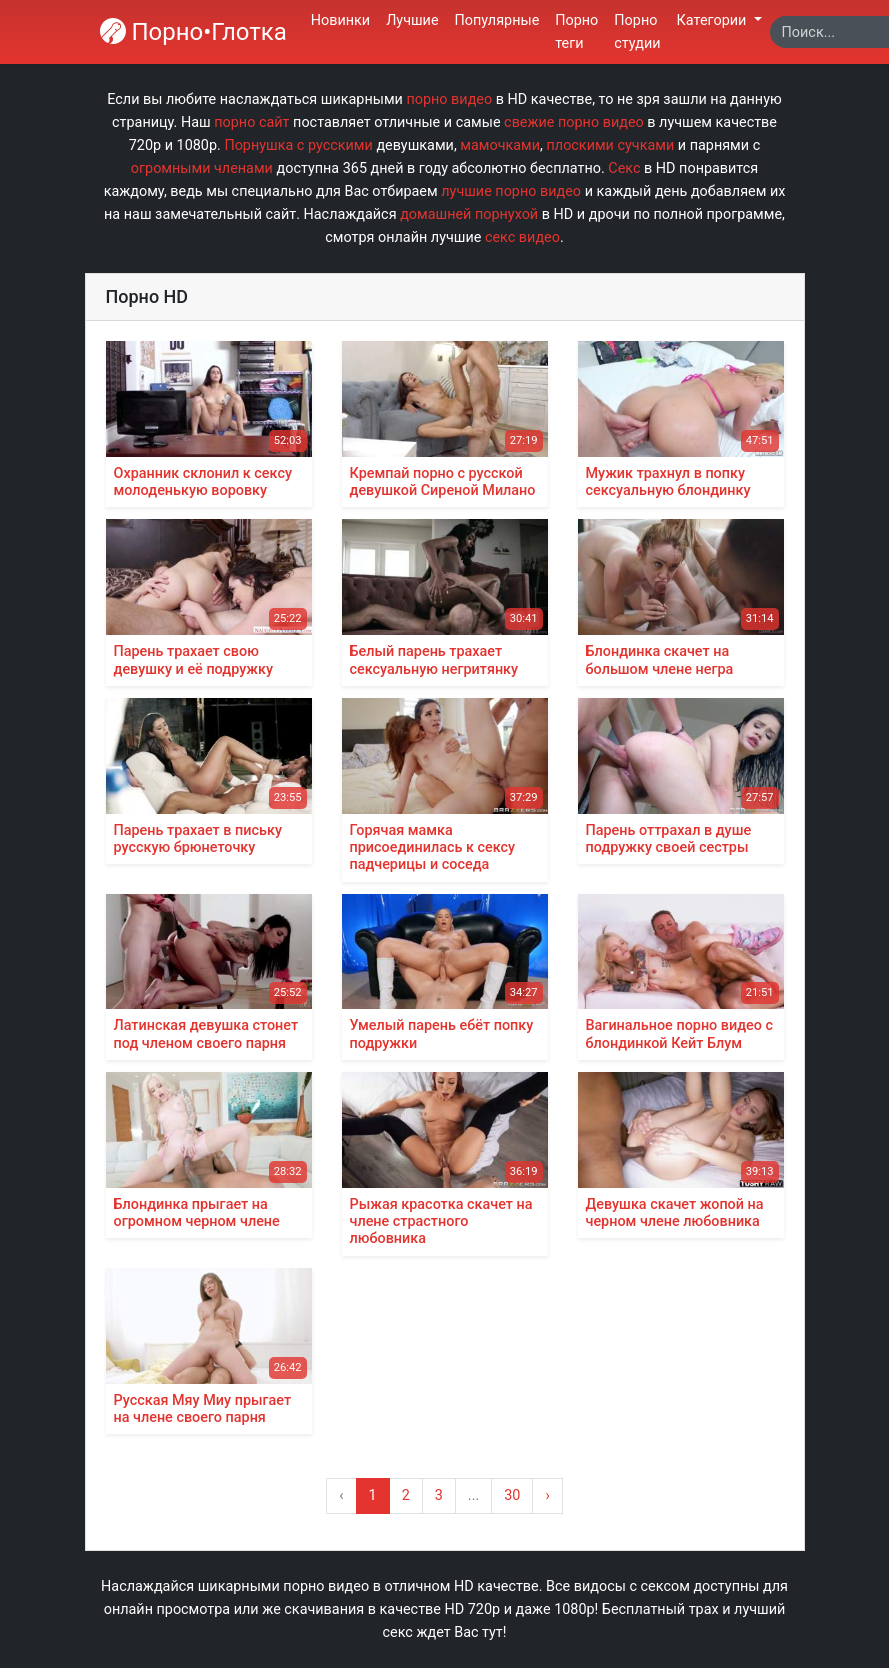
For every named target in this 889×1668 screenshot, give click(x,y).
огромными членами (202, 168)
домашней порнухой (469, 214)
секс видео (522, 237)
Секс (624, 168)
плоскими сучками (611, 145)
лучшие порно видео (511, 191)
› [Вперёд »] (547, 1495)
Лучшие (412, 20)
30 (512, 1495)
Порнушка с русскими (298, 145)
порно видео (449, 99)
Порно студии (637, 32)
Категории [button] (713, 20)
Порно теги (576, 32)
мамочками (500, 145)
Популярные (497, 20)
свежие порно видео (574, 122)
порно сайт (251, 122)
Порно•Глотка (193, 32)
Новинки (340, 20)
